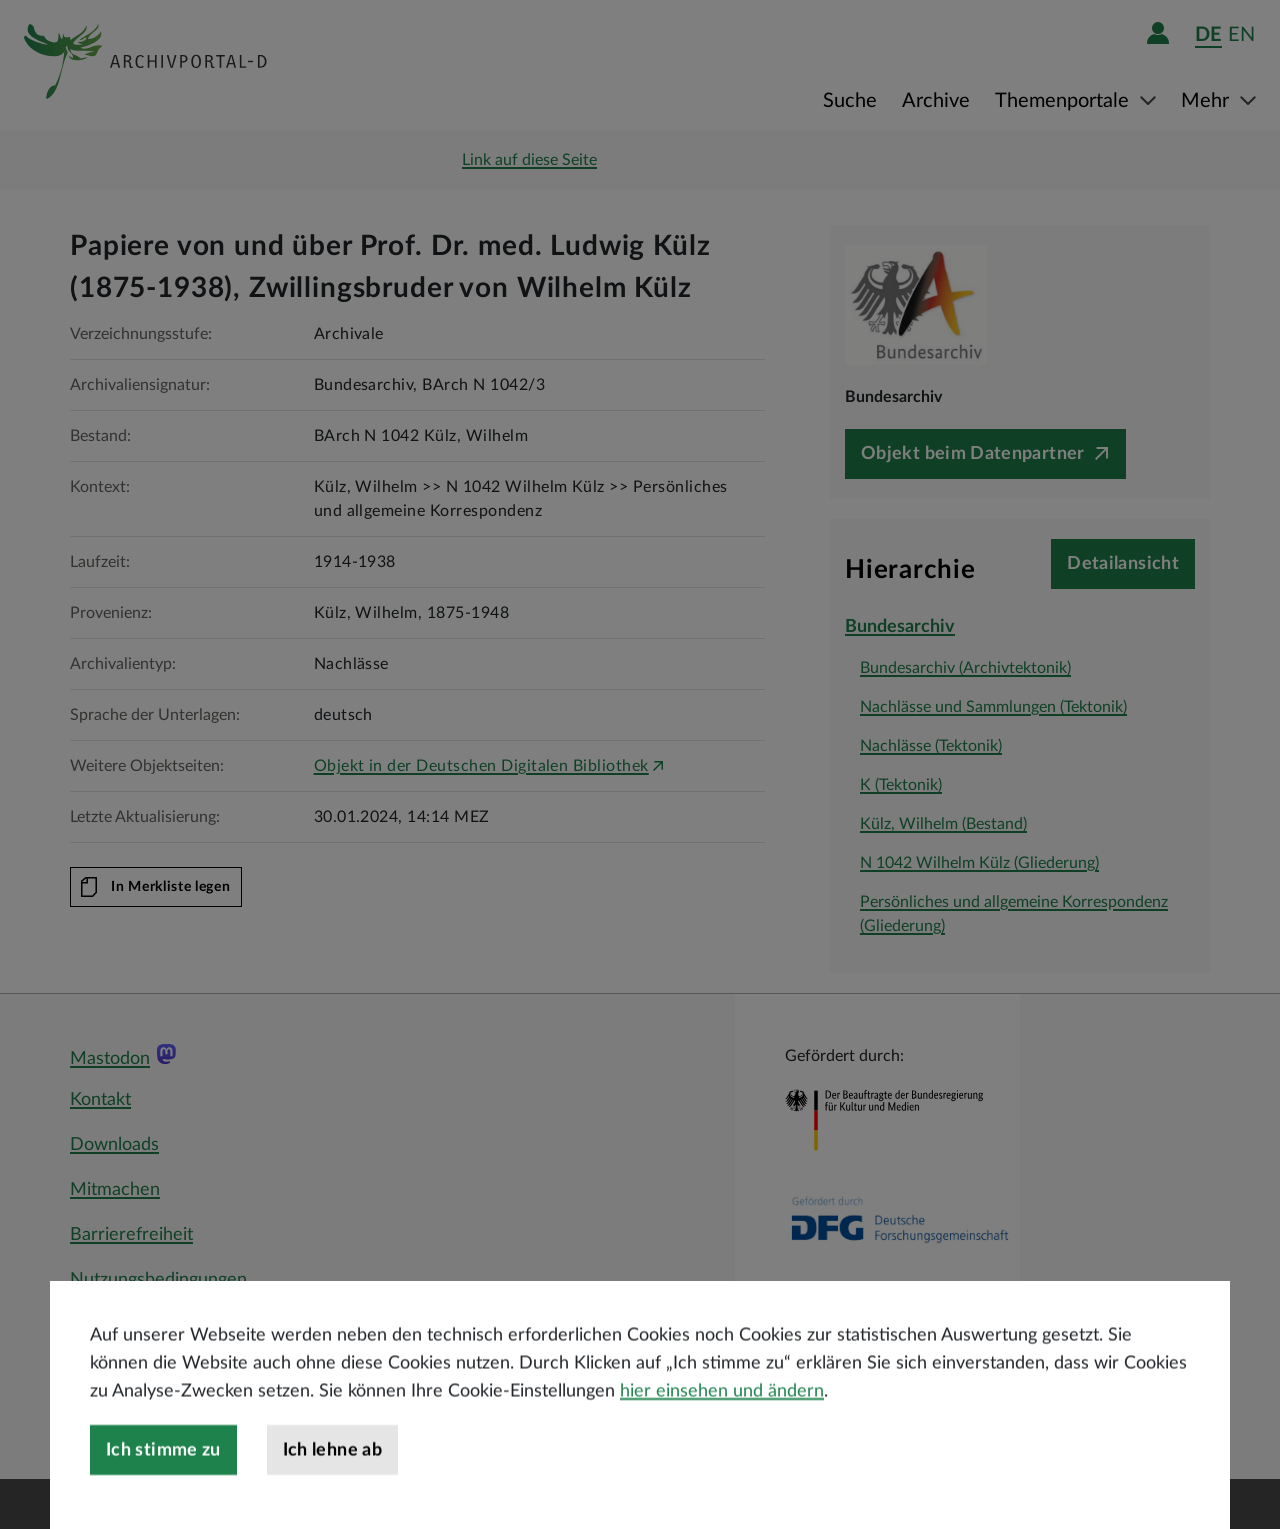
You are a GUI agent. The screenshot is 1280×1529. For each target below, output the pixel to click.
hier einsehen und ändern (722, 1442)
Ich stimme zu (163, 1501)
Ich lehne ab (332, 1501)
